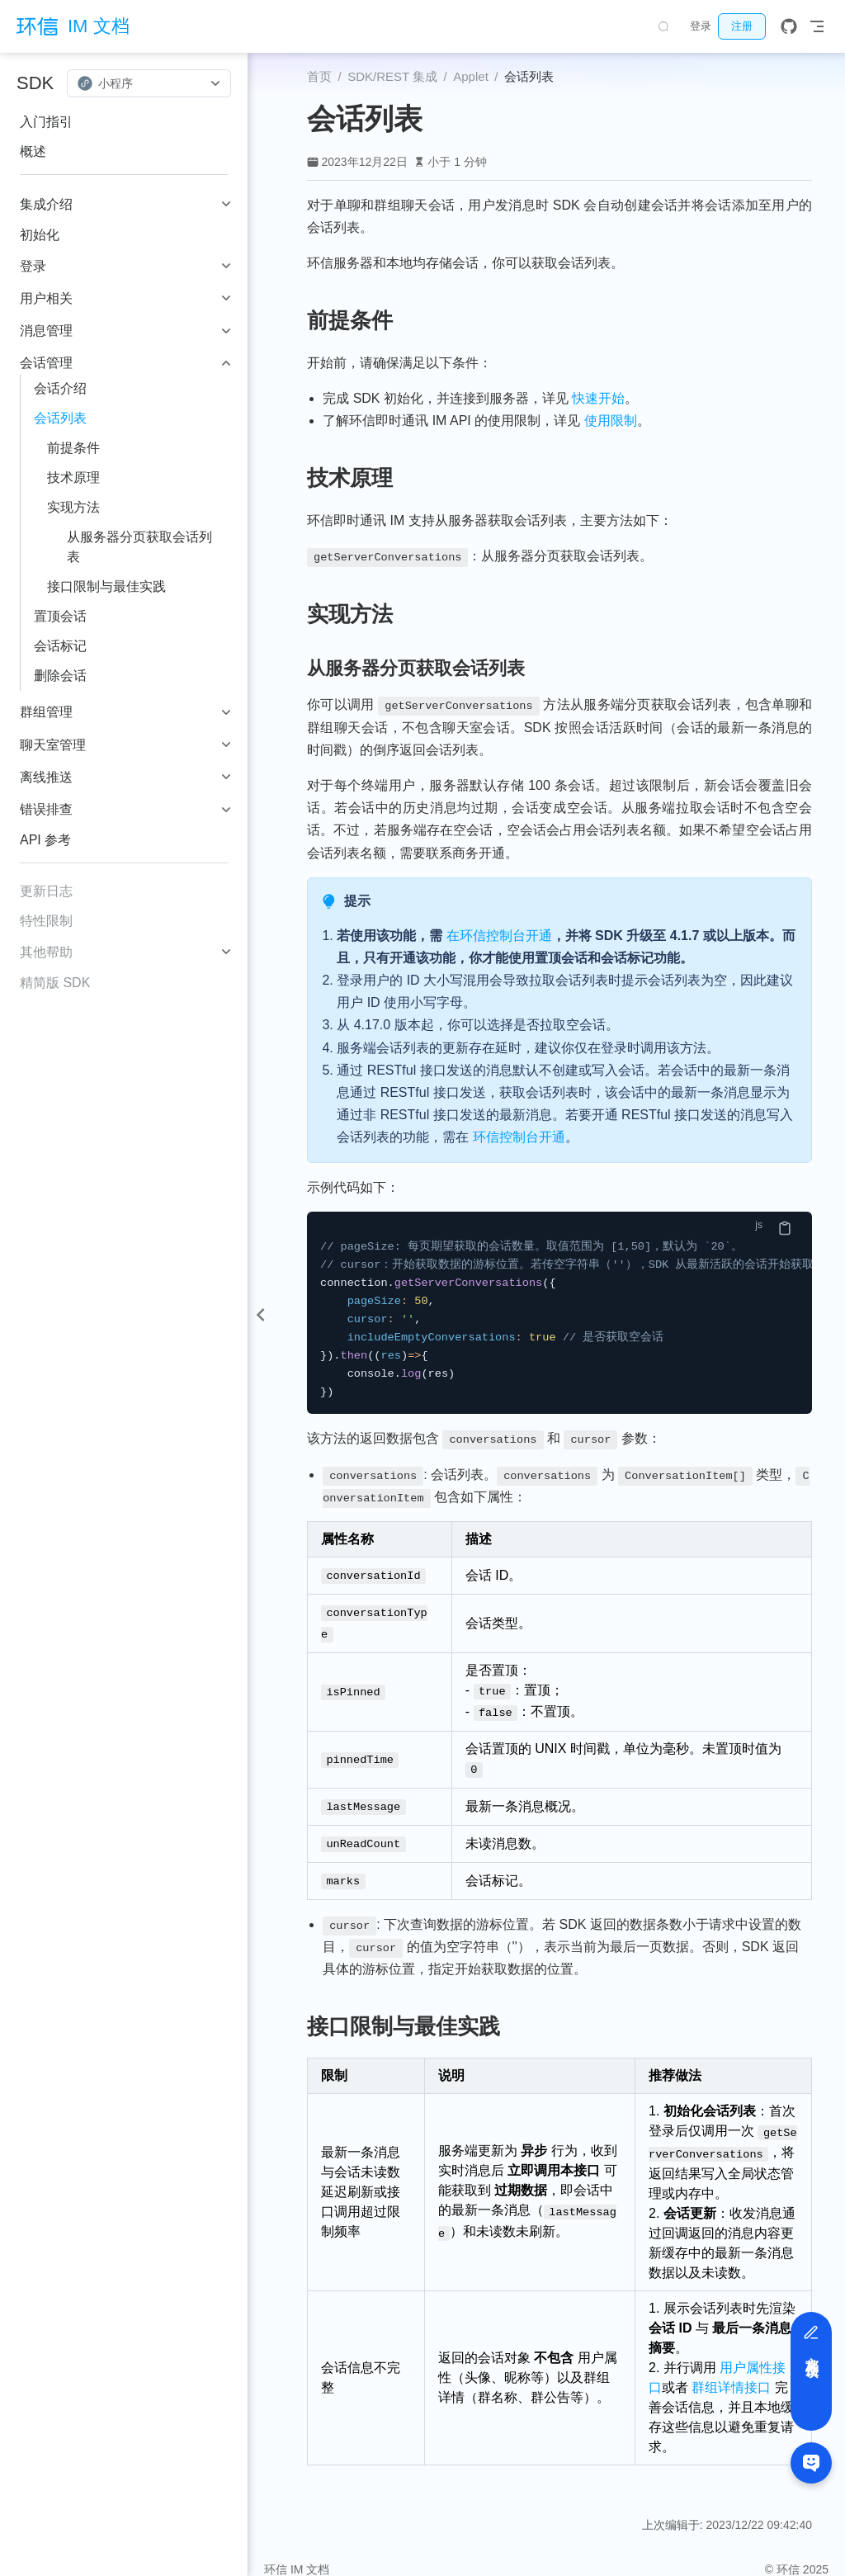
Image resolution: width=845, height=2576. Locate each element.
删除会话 (60, 676)
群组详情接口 (732, 2369)
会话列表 (60, 418)
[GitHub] (789, 26)
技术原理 (73, 477)
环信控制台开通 (519, 1137)
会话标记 (60, 646)
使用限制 (610, 421)
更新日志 (46, 891)
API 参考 (45, 840)
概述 (33, 151)
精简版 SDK (55, 983)
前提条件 (73, 448)
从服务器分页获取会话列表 (139, 547)
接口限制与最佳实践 (106, 586)
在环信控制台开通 (499, 936)
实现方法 (73, 507)
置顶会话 (60, 616)
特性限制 (46, 921)
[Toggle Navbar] (816, 26)
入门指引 (46, 122)
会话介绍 (60, 388)
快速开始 (598, 398)
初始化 (39, 235)
